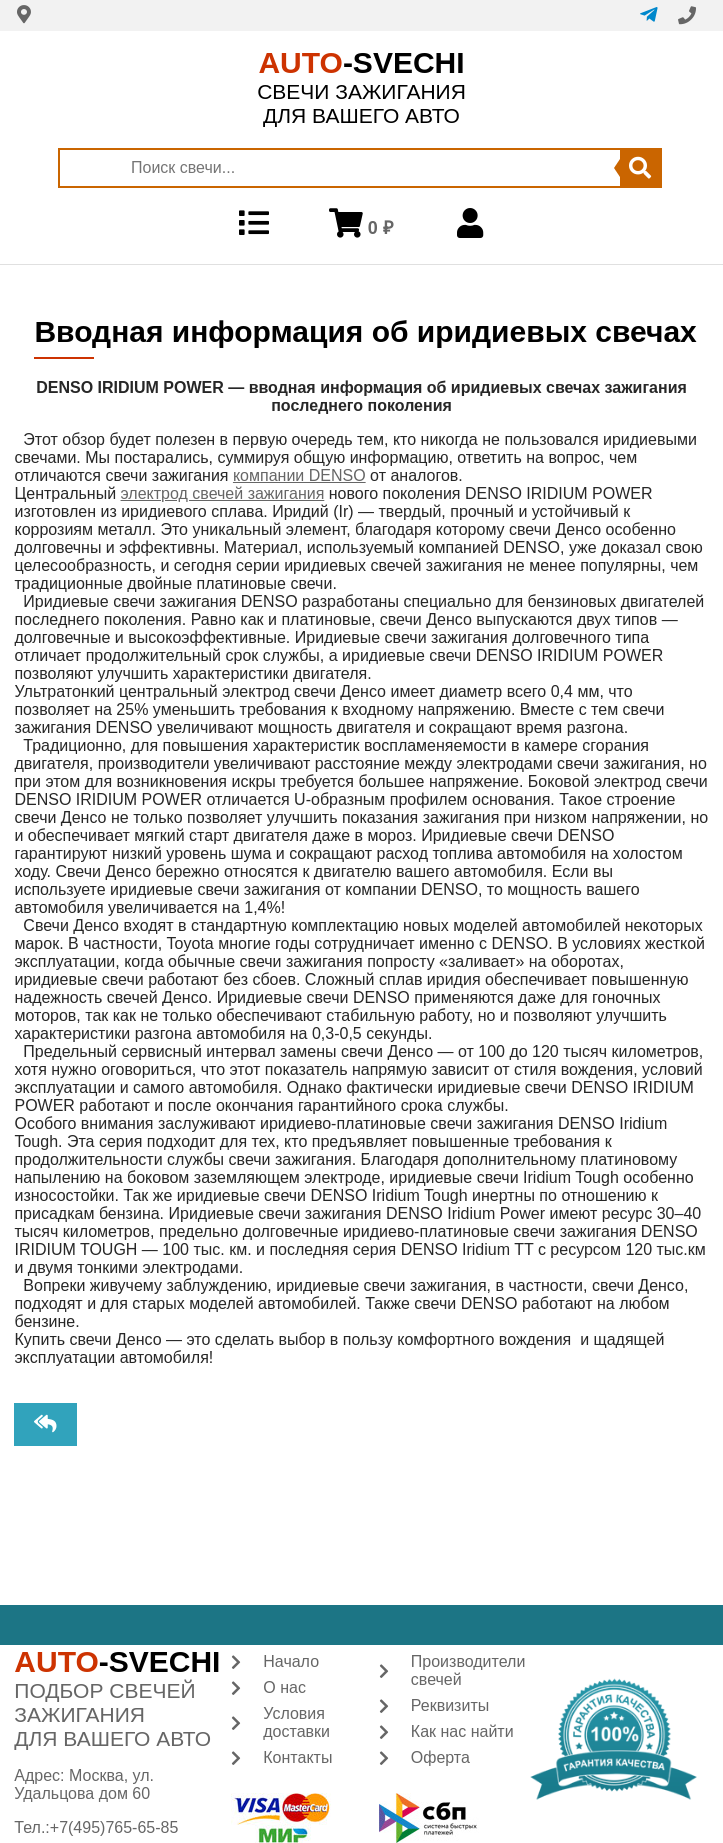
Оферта (440, 1757)
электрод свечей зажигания (223, 493)
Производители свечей (468, 1670)
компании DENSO (299, 475)
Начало (291, 1661)
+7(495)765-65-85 (114, 1827)
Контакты (297, 1757)
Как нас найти (462, 1731)
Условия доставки (296, 1722)
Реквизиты (450, 1705)
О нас (284, 1687)
